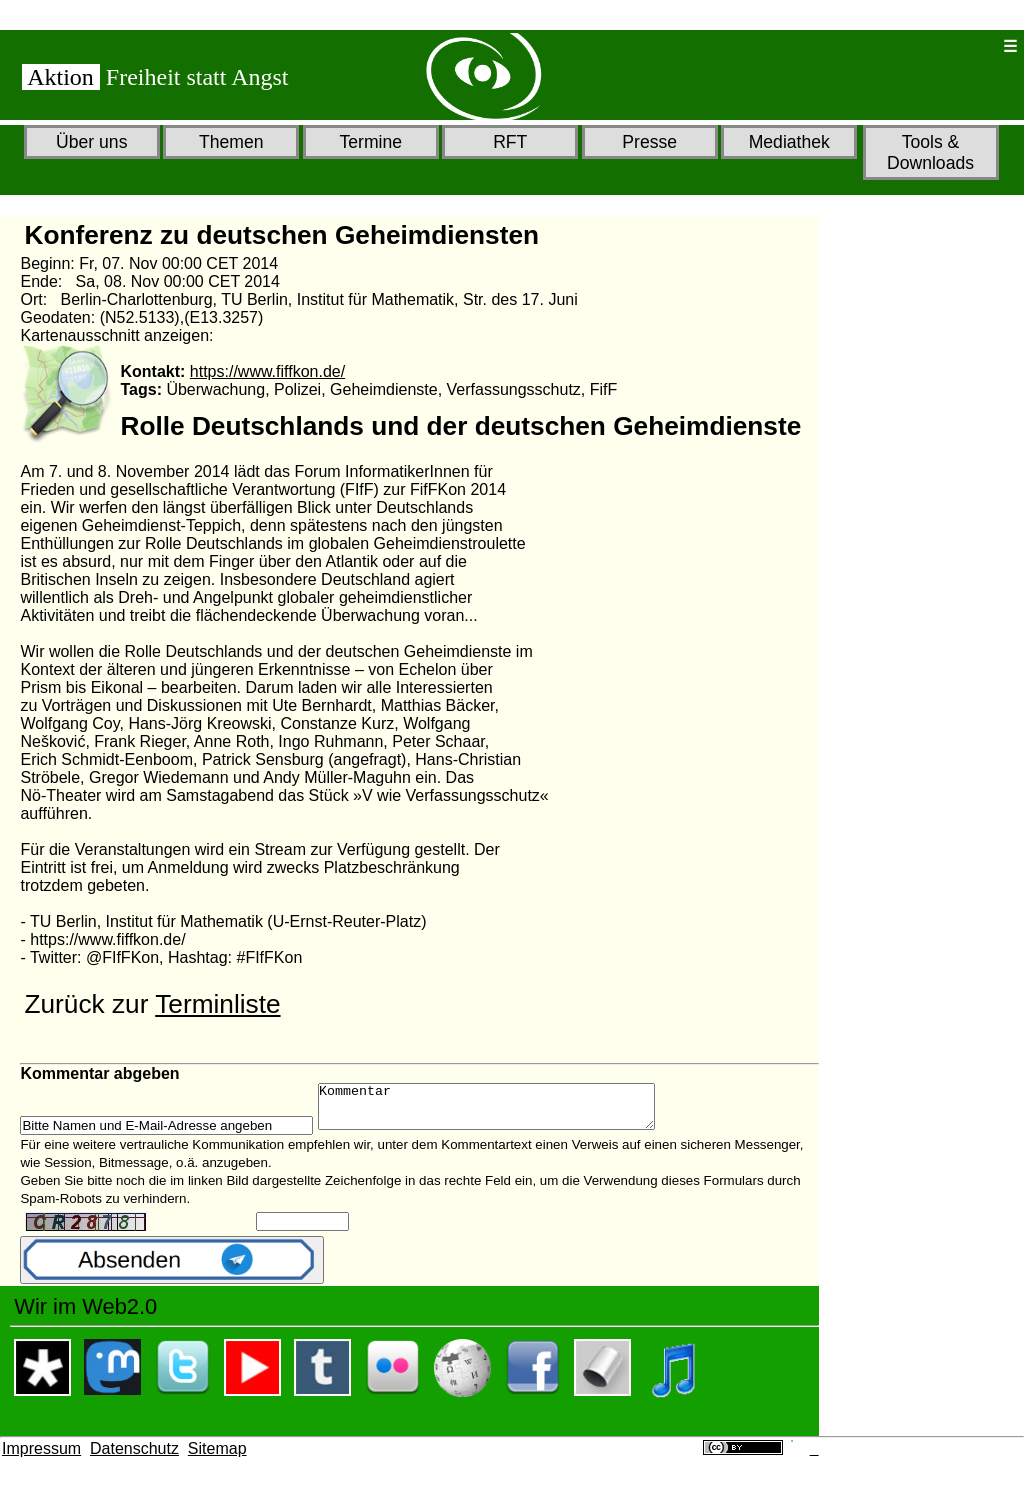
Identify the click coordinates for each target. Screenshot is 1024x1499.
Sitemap (217, 1457)
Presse (649, 142)
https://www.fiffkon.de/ (267, 371)
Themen (231, 142)
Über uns (91, 142)
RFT (510, 142)
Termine (370, 142)
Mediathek (789, 142)
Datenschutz (134, 1457)
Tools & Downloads (930, 152)
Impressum (41, 1457)
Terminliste (217, 1004)
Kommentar (506, 1111)
